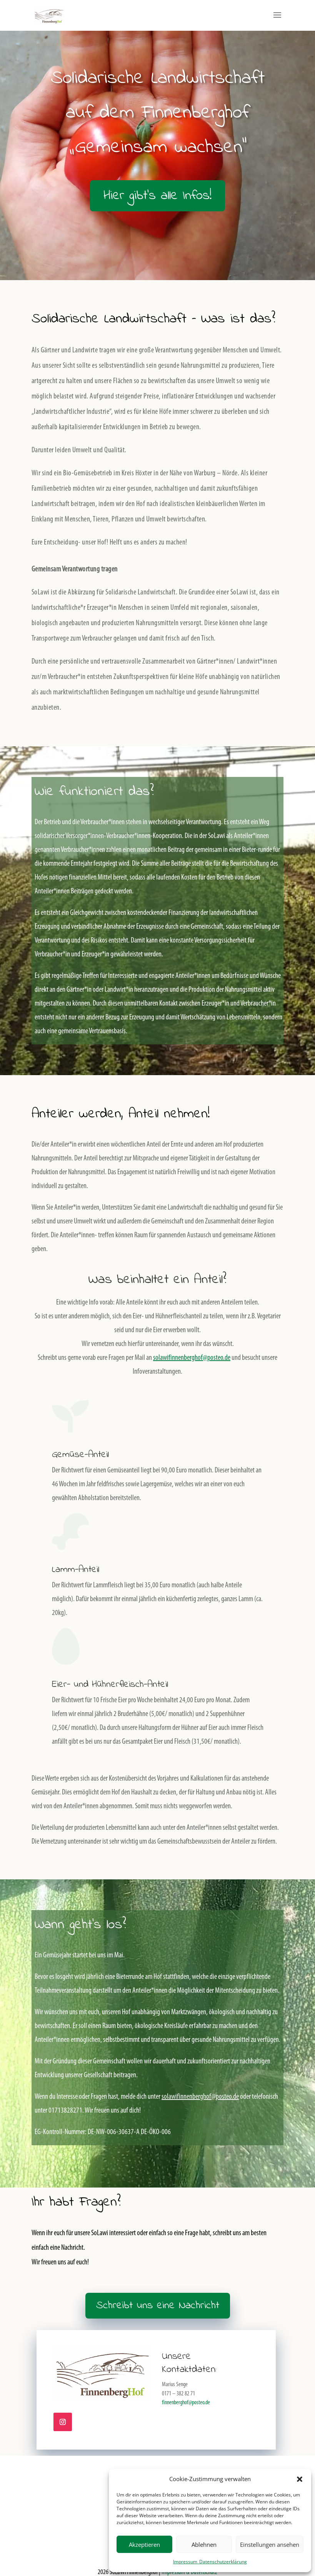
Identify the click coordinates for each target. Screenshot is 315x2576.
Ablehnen (204, 2544)
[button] (299, 2479)
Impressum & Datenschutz (189, 2572)
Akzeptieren (144, 2544)
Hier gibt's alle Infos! (157, 196)
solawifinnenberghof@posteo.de (191, 1358)
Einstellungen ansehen (269, 2544)
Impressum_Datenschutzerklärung (210, 2561)
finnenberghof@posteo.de (186, 2403)
